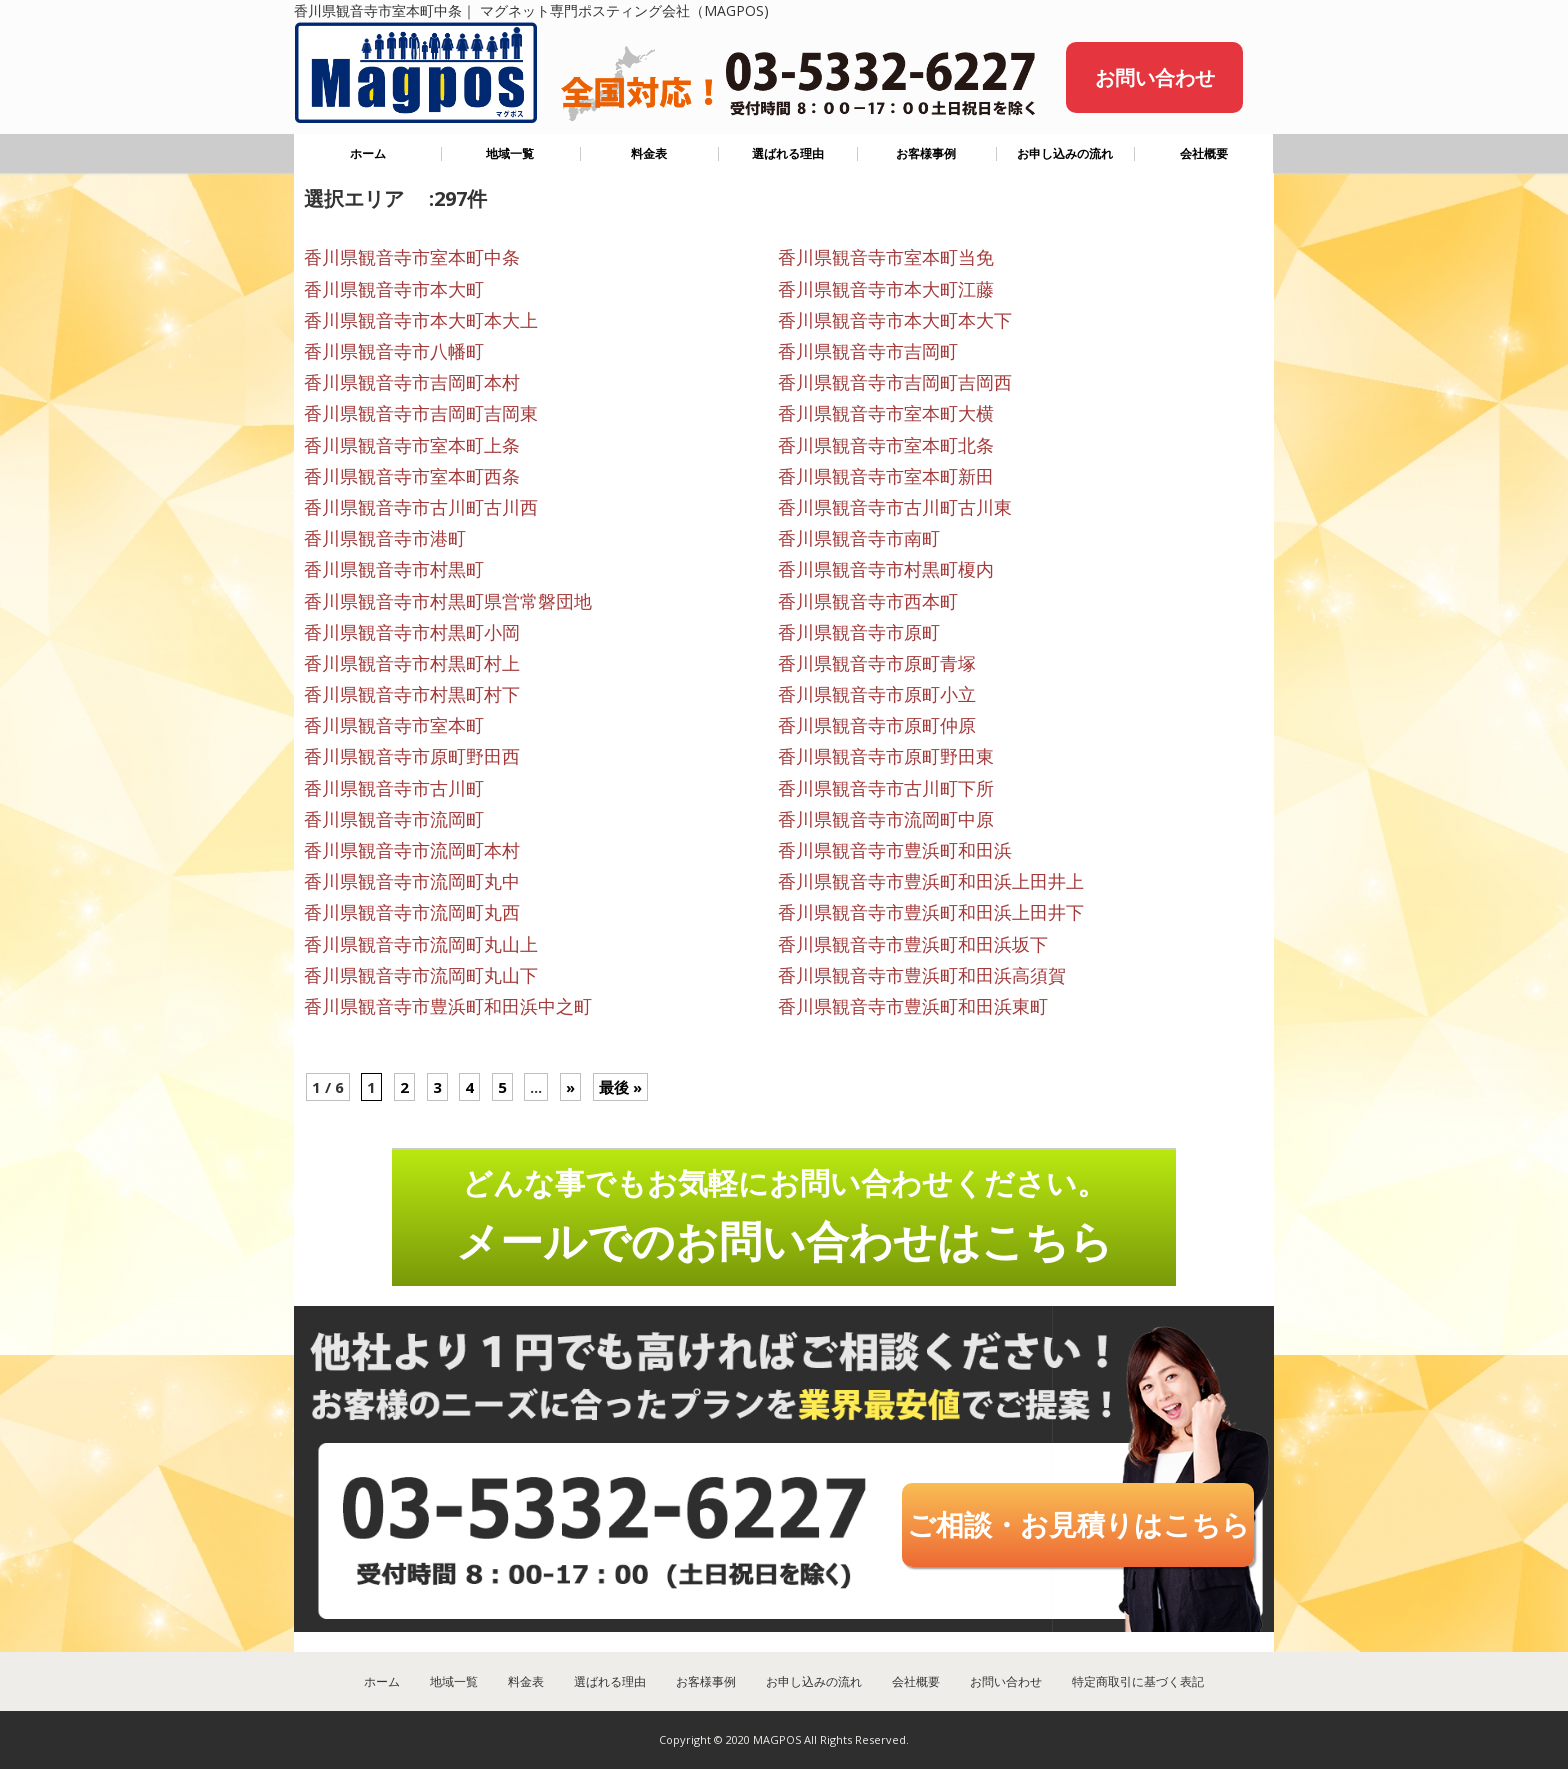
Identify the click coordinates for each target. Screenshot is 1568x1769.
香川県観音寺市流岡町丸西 (412, 912)
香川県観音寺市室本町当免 (886, 257)
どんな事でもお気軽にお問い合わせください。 (784, 1216)
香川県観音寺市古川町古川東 (895, 507)
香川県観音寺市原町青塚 (877, 663)
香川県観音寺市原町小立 (877, 694)
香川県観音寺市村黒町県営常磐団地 (448, 601)
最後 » (620, 1087)
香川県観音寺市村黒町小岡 (412, 632)
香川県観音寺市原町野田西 (412, 756)
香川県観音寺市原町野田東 (886, 756)
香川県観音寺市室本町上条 (412, 445)
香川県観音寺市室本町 (394, 725)
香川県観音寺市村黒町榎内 (886, 569)
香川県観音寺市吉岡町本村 (412, 382)
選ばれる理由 (788, 153)
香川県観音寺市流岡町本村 (412, 850)
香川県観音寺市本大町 (394, 289)
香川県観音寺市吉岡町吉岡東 (421, 413)
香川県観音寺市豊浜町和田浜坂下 (913, 944)
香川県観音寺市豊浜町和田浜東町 (913, 1006)
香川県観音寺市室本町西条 (412, 476)
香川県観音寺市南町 (859, 538)
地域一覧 (510, 153)
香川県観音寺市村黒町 (394, 569)
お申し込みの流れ (1065, 153)
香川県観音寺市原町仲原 (877, 725)
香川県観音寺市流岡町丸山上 (421, 944)
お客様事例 (926, 153)
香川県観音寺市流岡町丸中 (412, 881)
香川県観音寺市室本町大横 (886, 413)
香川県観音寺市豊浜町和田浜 (895, 850)
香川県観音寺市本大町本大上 (421, 320)
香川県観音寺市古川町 (394, 788)
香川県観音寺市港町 (385, 538)
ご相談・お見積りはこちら (1078, 1524)
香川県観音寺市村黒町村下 (412, 694)
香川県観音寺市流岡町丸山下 (421, 975)
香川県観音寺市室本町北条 (886, 445)
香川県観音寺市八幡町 (394, 351)
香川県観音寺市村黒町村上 (412, 663)
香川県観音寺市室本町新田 (886, 476)
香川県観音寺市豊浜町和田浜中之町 (448, 1006)
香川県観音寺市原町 (859, 632)
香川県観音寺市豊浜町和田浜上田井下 (931, 912)
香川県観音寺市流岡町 (394, 819)
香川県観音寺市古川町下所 (886, 788)
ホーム (368, 153)
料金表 (649, 153)
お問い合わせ (1155, 77)
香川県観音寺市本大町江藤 (886, 289)
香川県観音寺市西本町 (868, 601)
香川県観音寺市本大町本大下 (895, 320)
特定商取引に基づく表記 (1138, 1681)
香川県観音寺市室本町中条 (412, 257)
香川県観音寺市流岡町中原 (886, 819)
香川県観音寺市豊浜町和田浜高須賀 (922, 975)
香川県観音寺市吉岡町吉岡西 (895, 382)
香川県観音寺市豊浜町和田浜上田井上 (931, 881)
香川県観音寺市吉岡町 (868, 351)
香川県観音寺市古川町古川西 (421, 507)
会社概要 (1204, 153)
